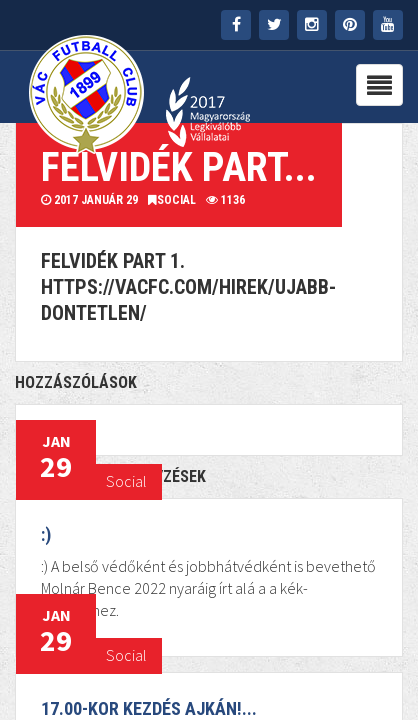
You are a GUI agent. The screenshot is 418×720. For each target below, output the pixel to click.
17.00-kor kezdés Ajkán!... (149, 708)
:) (46, 534)
